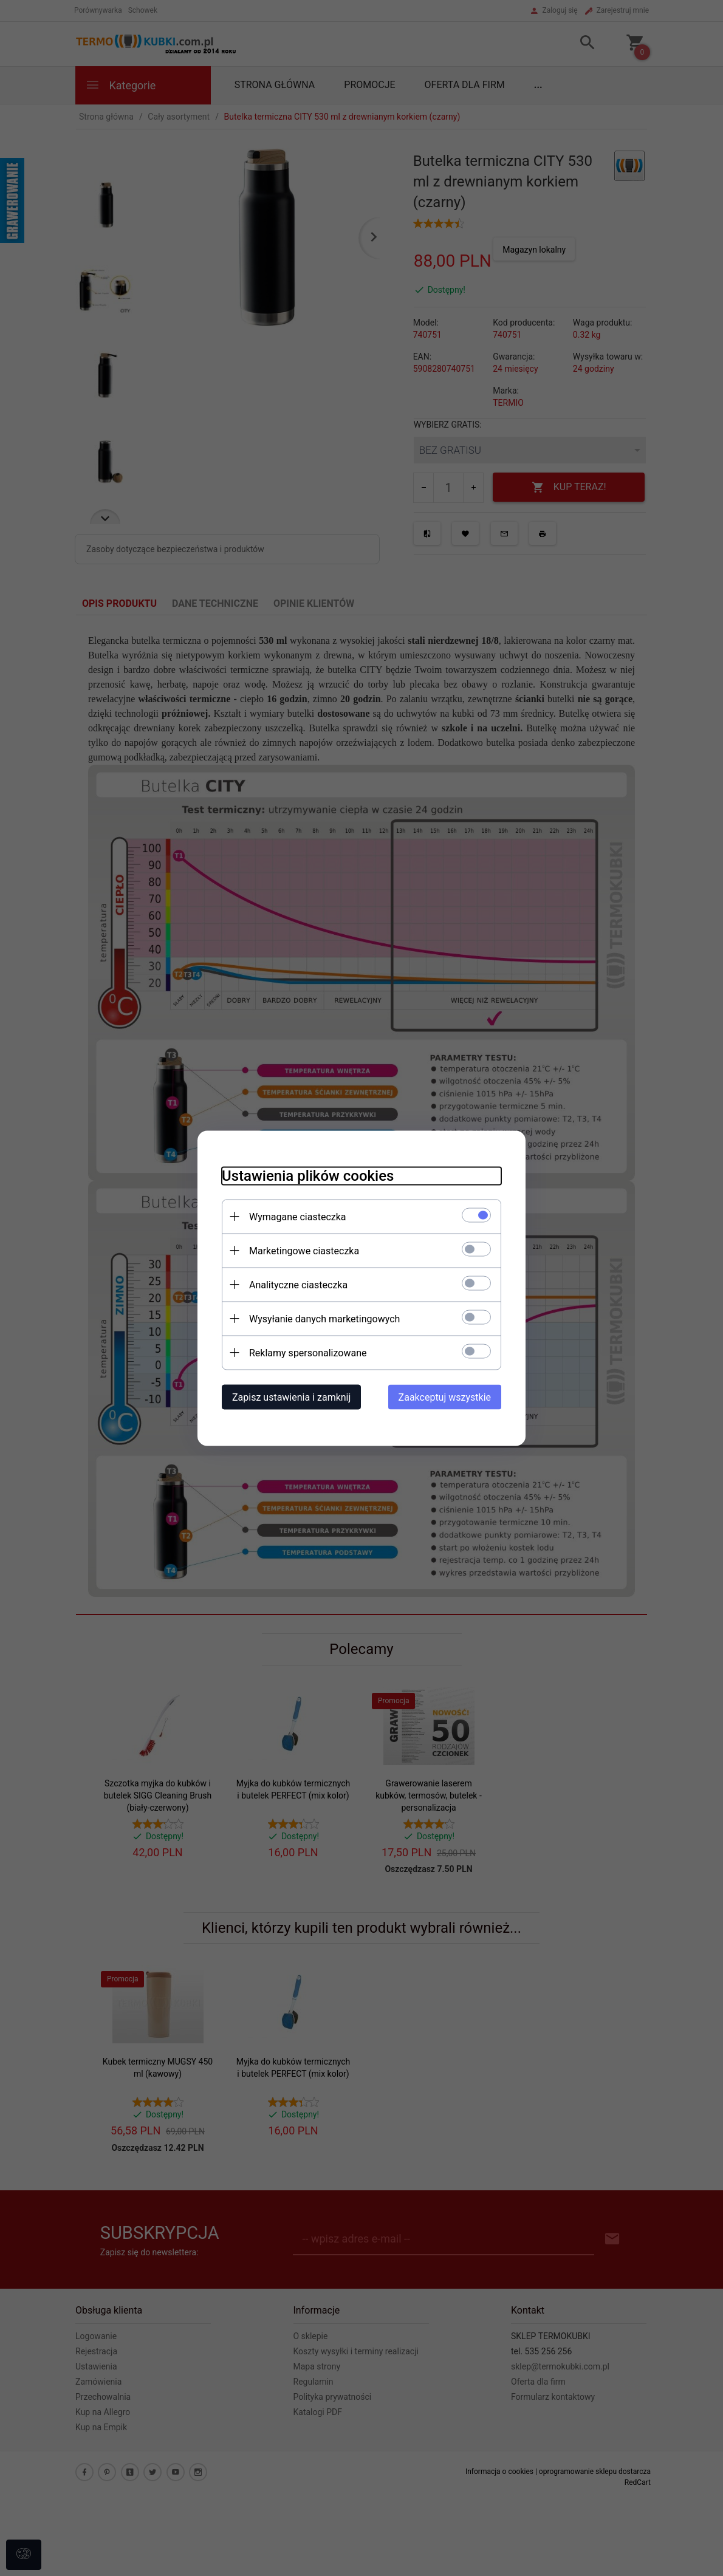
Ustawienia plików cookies (308, 1175)
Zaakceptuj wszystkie (445, 1396)
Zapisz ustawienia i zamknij (291, 1396)
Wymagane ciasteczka (297, 1216)
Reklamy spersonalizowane (307, 1352)
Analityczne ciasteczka (298, 1284)
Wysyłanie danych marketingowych (324, 1318)
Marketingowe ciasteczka (304, 1250)
